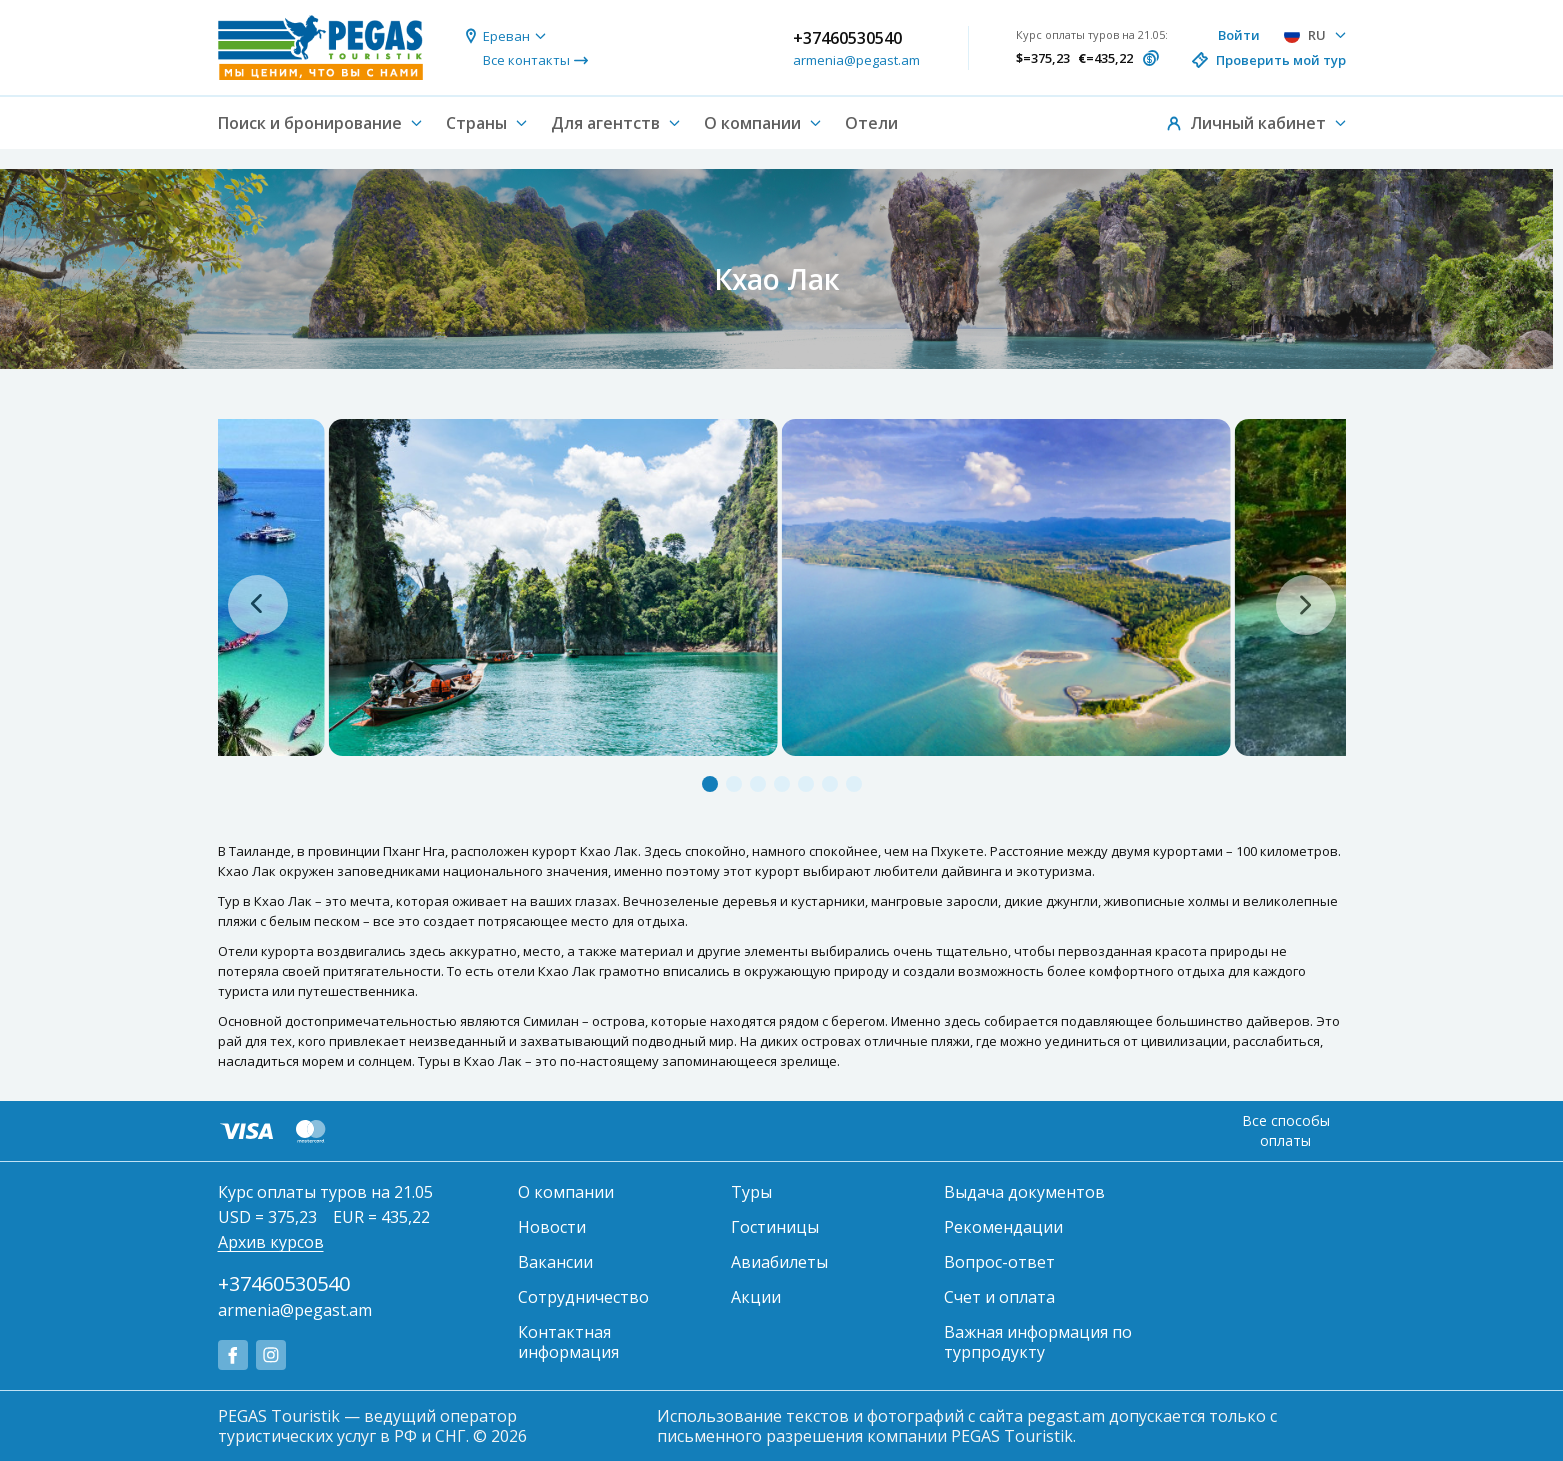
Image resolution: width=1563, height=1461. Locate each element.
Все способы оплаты (1286, 1130)
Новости (552, 1227)
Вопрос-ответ (999, 1262)
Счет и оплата (999, 1297)
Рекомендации (1003, 1227)
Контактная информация (568, 1342)
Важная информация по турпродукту (1038, 1342)
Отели (871, 123)
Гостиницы (775, 1227)
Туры (751, 1192)
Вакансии (555, 1262)
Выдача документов (1024, 1192)
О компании (566, 1192)
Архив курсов (271, 1242)
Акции (756, 1297)
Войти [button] (1239, 35)
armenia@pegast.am (856, 60)
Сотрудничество (583, 1297)
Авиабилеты (779, 1262)
